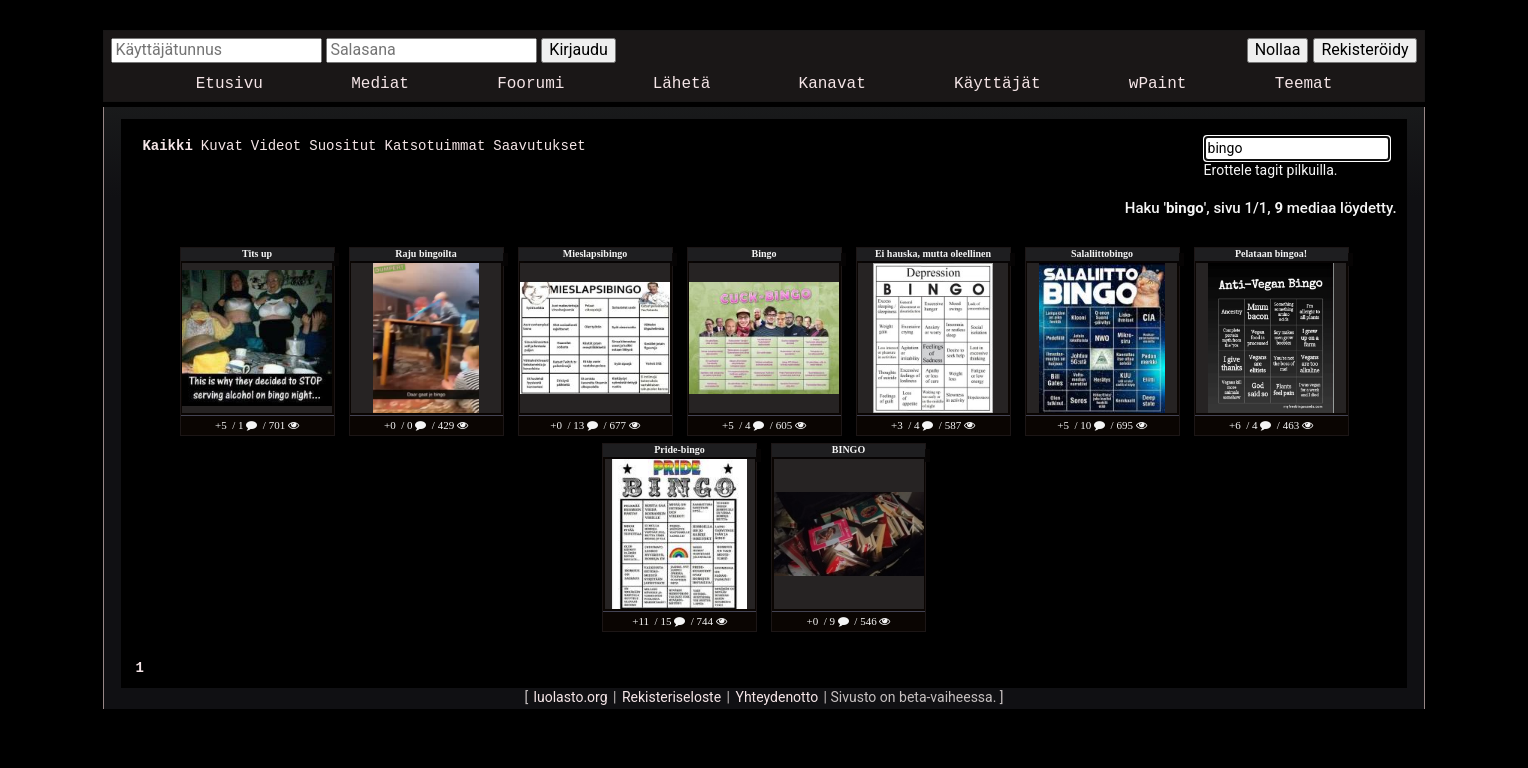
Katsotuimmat (434, 144)
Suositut (342, 144)
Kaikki (167, 144)
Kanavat (832, 84)
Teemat (1304, 84)
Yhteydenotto (777, 696)
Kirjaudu (578, 49)
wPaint (1158, 84)
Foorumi (530, 84)
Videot (276, 144)
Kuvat (222, 144)
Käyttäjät (997, 84)
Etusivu (229, 84)
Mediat (380, 84)
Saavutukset (539, 144)
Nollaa (1278, 49)
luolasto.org (571, 696)
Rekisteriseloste (671, 696)
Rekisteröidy (1364, 49)
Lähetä (682, 84)
